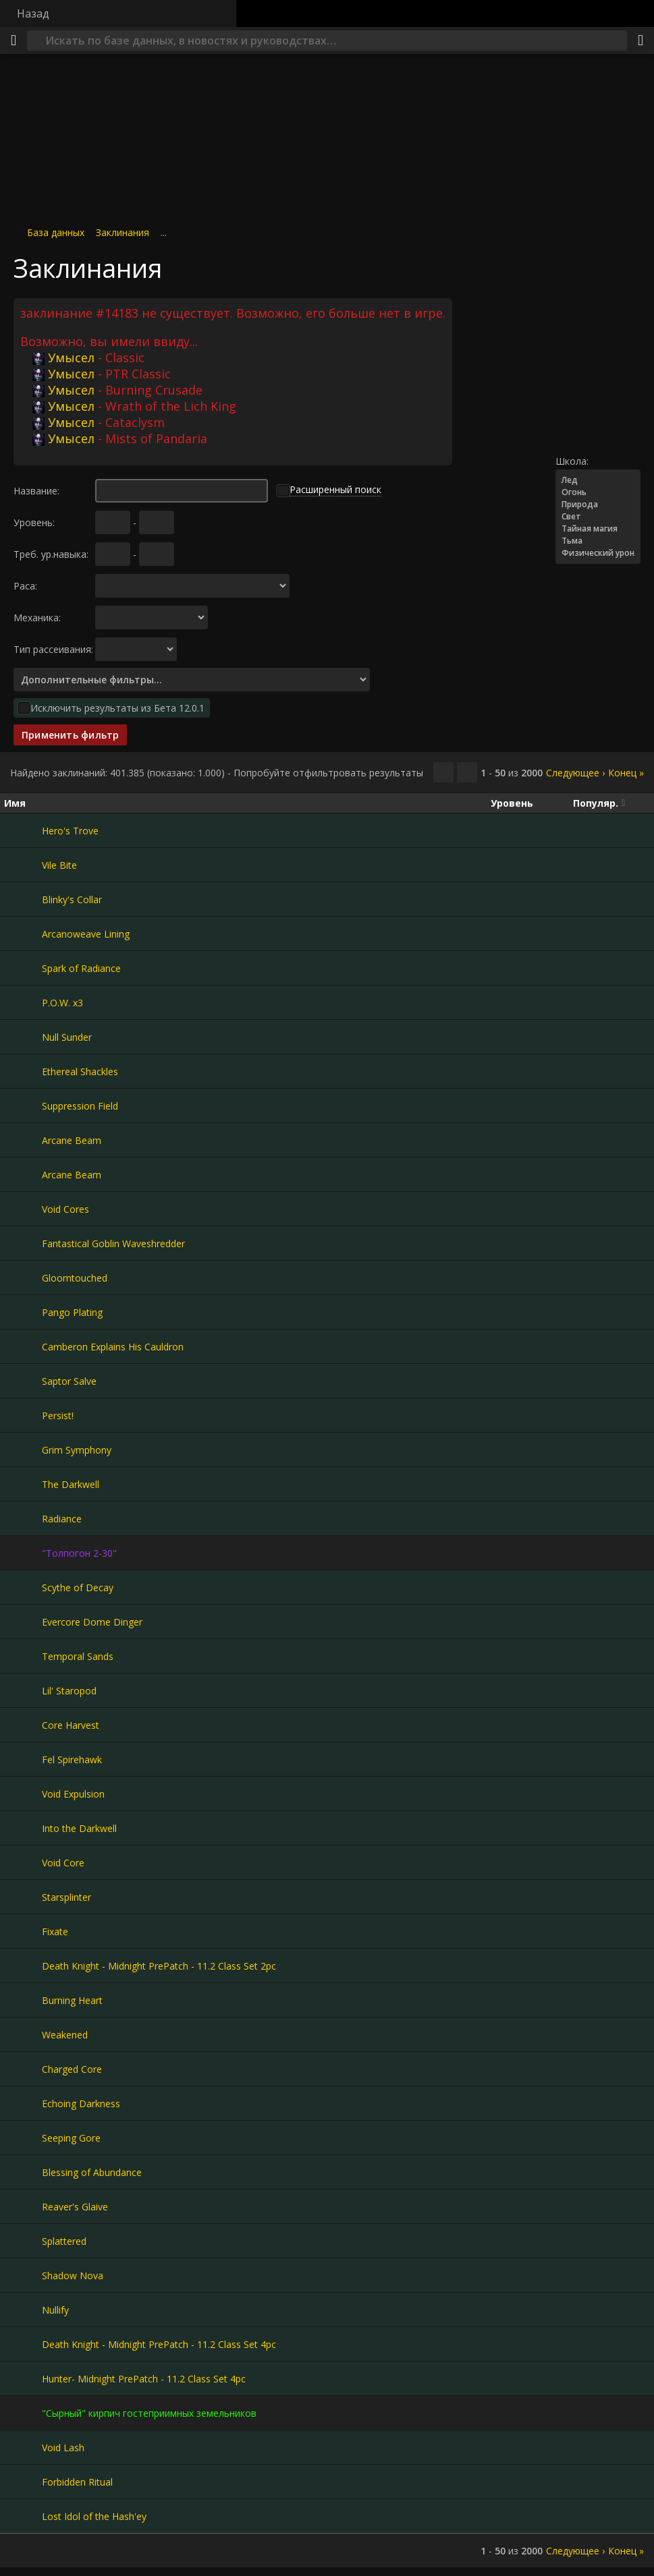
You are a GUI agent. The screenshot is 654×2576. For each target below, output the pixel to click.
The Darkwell (70, 1484)
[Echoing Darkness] (23, 2103)
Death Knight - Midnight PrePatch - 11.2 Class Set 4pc (159, 2344)
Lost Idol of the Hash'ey (94, 2516)
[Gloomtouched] (23, 1277)
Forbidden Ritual (77, 2481)
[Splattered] (23, 2241)
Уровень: (34, 522)
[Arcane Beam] (23, 1140)
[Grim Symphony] (23, 1449)
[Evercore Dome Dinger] (23, 1621)
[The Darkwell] (23, 1484)
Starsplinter (66, 1897)
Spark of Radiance (81, 968)
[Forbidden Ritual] (23, 2481)
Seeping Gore (71, 2137)
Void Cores (65, 1209)
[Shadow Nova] (23, 2275)
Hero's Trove (70, 830)
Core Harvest (70, 1725)
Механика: (37, 617)
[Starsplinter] (23, 1897)
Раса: (25, 585)
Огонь (598, 492)
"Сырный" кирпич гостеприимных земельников (149, 2413)
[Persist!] (23, 1415)
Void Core (63, 1862)
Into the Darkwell (79, 1828)
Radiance (62, 1518)
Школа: (572, 461)
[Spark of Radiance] (23, 968)
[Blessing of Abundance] (23, 2172)
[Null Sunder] (23, 1037)
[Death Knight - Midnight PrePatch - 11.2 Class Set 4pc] (23, 2344)
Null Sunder (67, 1037)
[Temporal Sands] (23, 1656)
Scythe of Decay (77, 1587)
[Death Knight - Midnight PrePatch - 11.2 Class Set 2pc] (23, 1965)
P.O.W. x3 (62, 1002)
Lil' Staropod (69, 1690)
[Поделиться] (640, 40)
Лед (598, 480)
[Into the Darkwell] (23, 1828)
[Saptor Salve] (23, 1381)
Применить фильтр (70, 734)
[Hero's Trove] (23, 830)
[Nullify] (23, 2309)
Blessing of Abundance (92, 2172)
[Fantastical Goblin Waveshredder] (23, 1243)
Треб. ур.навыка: (50, 554)
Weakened (65, 2034)
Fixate (55, 1931)
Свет (598, 517)
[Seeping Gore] (23, 2137)
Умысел (63, 357)
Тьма (598, 541)
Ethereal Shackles (80, 1071)
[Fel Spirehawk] (23, 1759)
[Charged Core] (23, 2069)
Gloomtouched (74, 1277)
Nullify (55, 2309)
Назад (33, 13)
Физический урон (598, 553)
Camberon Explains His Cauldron (113, 1346)
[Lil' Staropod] (23, 1690)
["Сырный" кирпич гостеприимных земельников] (23, 2413)
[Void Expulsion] (23, 1793)
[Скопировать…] (443, 772)
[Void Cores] (23, 1209)
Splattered (64, 2241)
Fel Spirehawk (72, 1759)
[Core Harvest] (23, 1725)
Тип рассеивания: (53, 649)
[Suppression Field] (23, 1105)
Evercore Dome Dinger (92, 1621)
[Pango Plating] (23, 1312)
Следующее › (575, 772)
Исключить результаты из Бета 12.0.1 (117, 708)
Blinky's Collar (72, 899)
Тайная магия (598, 529)
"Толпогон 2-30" (79, 1553)
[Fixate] (23, 1931)
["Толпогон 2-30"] (23, 1553)
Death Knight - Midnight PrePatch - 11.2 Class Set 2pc (159, 1965)
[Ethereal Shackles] (23, 1071)
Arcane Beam (71, 1140)
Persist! (58, 1415)
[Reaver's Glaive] (23, 2206)
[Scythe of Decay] (23, 1587)
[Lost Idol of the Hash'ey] (23, 2516)
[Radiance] (23, 1518)
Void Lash (63, 2447)
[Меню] (13, 40)
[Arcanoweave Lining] (23, 933)
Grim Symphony (76, 1449)
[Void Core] (23, 1862)
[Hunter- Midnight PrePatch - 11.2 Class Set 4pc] (23, 2378)
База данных (55, 232)
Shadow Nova (72, 2275)
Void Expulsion (73, 1793)
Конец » (626, 772)
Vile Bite (59, 865)
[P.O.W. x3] (23, 1002)
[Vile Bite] (23, 865)
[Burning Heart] (23, 2000)
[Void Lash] (23, 2447)
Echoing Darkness (81, 2103)
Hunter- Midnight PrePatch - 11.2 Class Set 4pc (144, 2378)
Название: (36, 490)
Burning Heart (72, 2000)
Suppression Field (80, 1105)
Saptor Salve (69, 1381)
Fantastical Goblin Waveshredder (113, 1243)
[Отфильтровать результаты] (467, 772)
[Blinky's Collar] (23, 899)
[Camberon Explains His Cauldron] (23, 1346)
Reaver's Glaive (75, 2206)
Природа (598, 504)
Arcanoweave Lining (86, 933)
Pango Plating (72, 1312)
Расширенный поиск (335, 489)
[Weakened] (23, 2034)
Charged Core (72, 2069)
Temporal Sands (77, 1656)
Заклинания (122, 232)
